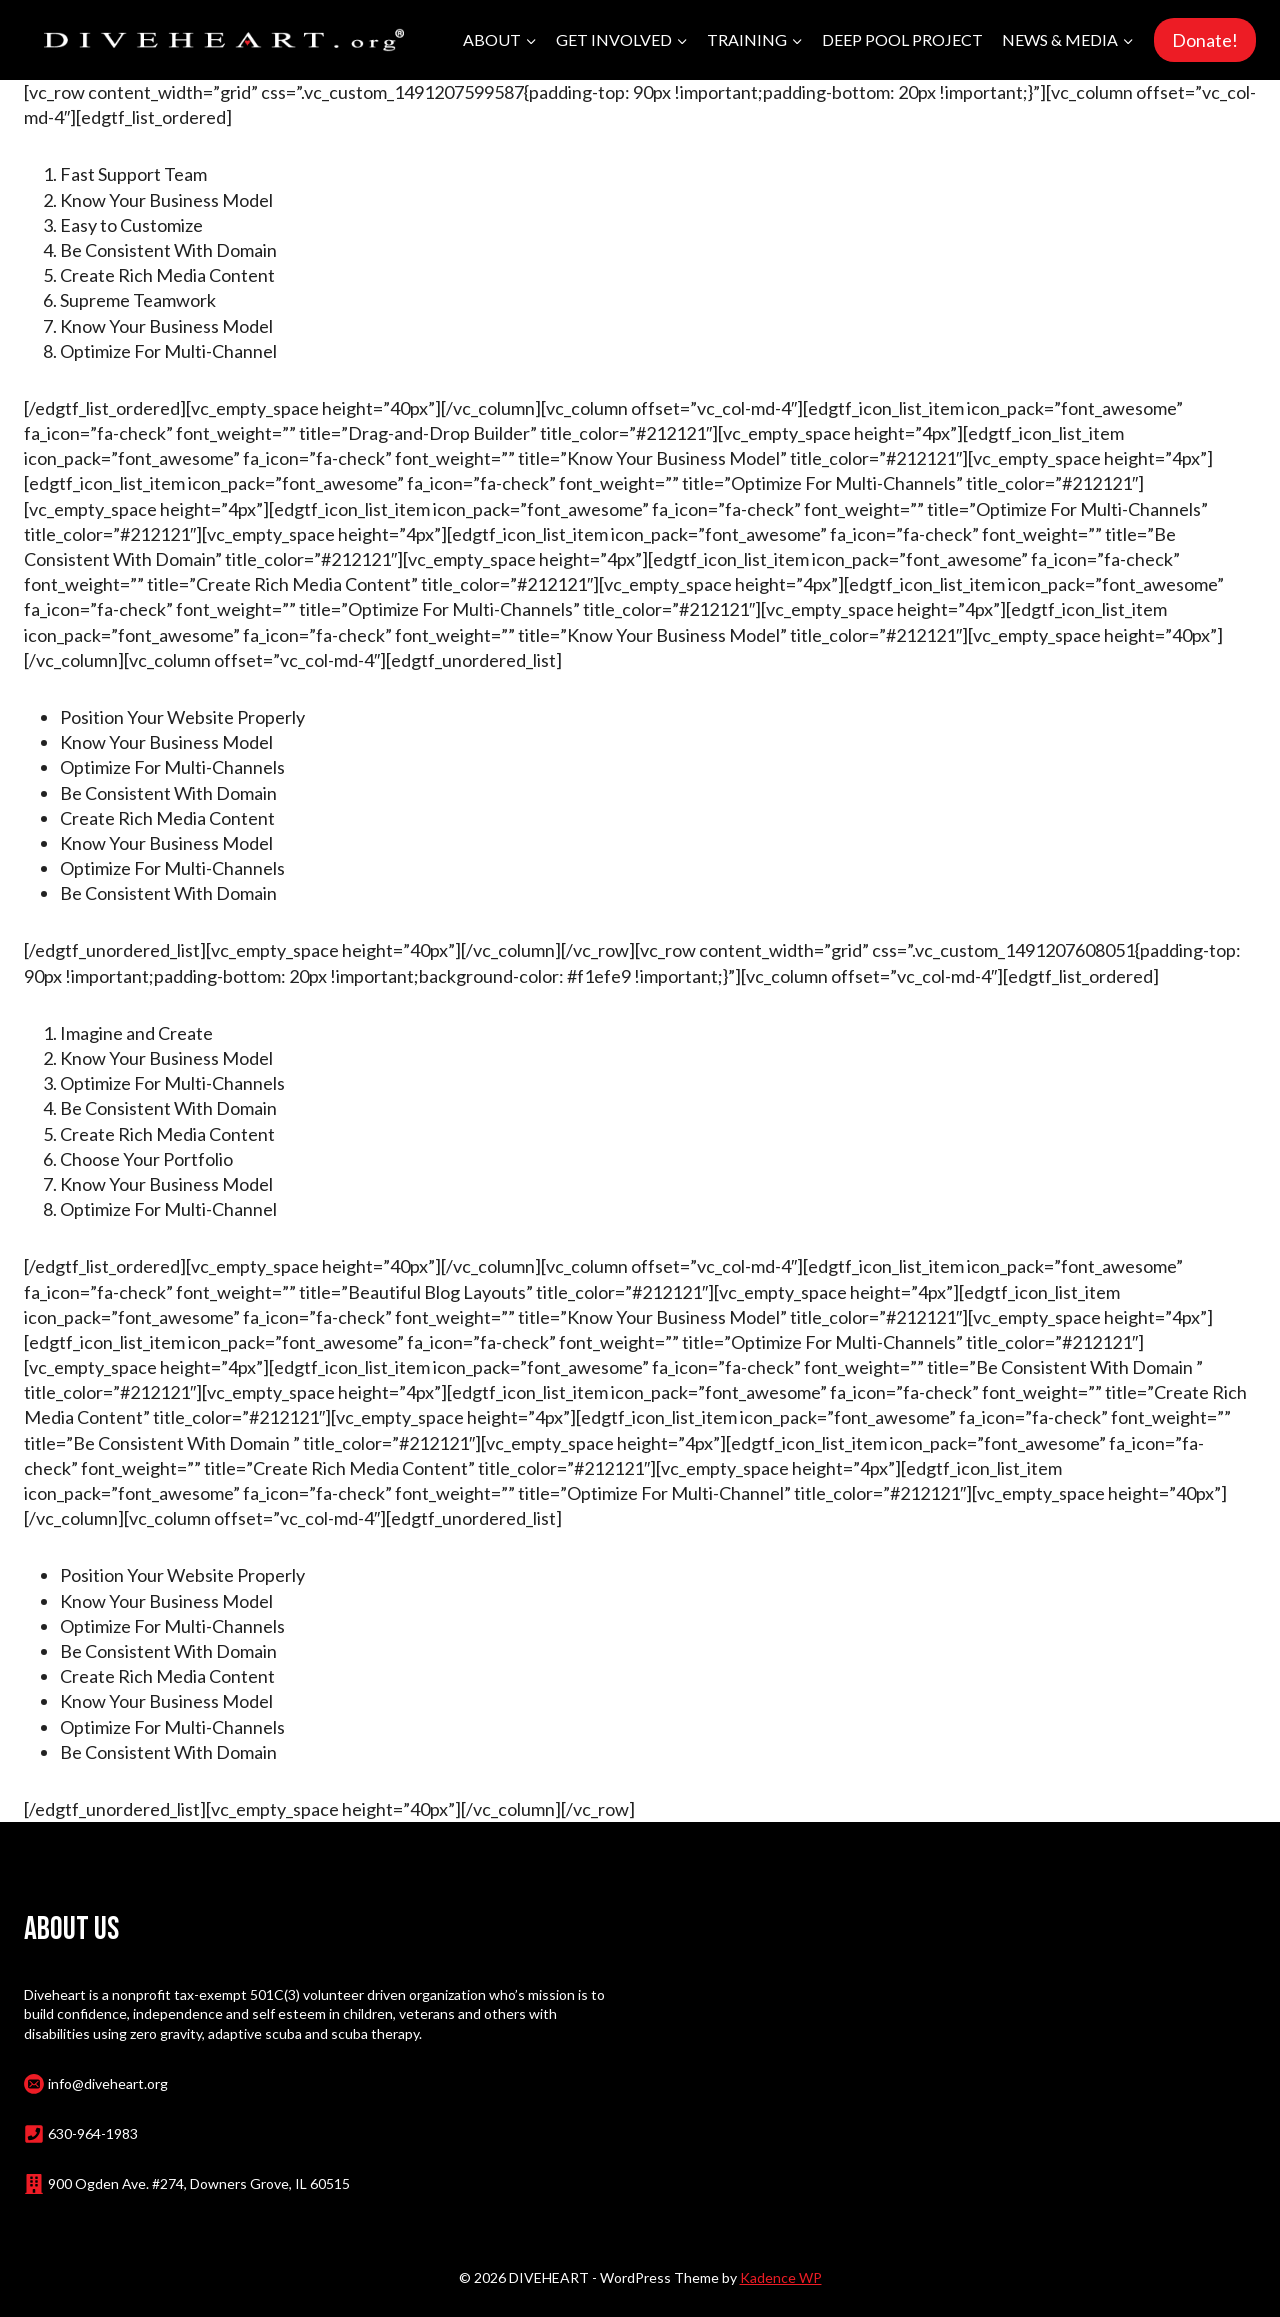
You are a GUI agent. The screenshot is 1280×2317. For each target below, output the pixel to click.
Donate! (1205, 40)
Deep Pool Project (902, 39)
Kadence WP (781, 2277)
